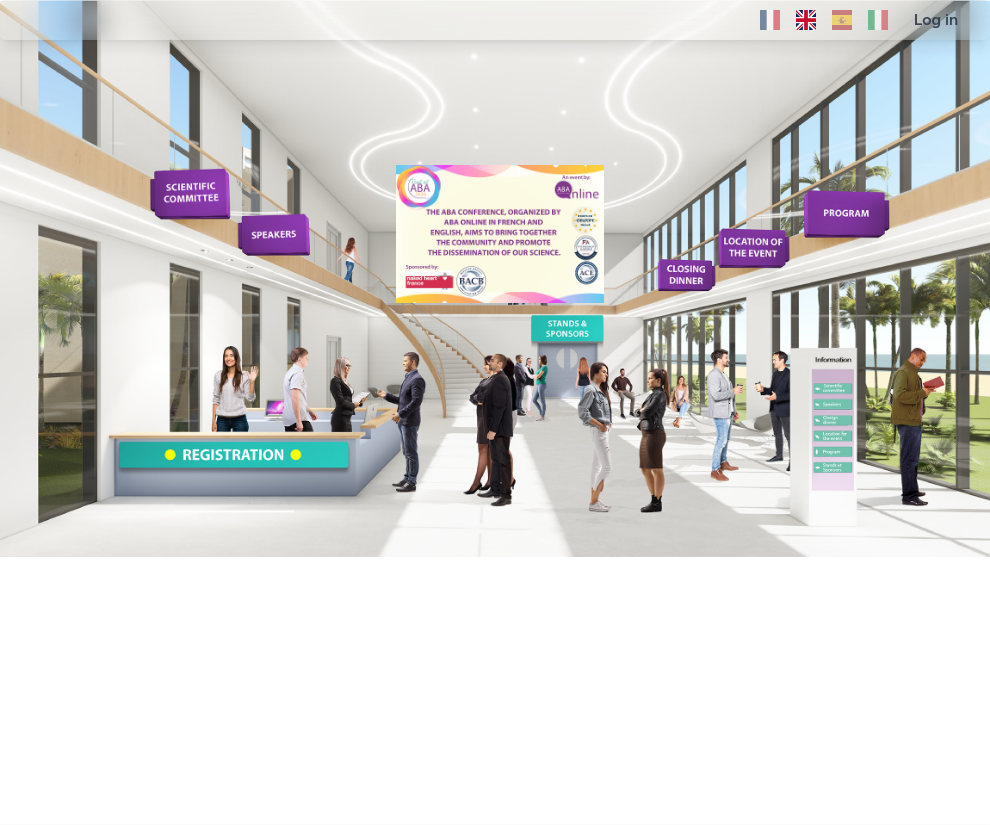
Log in (936, 19)
